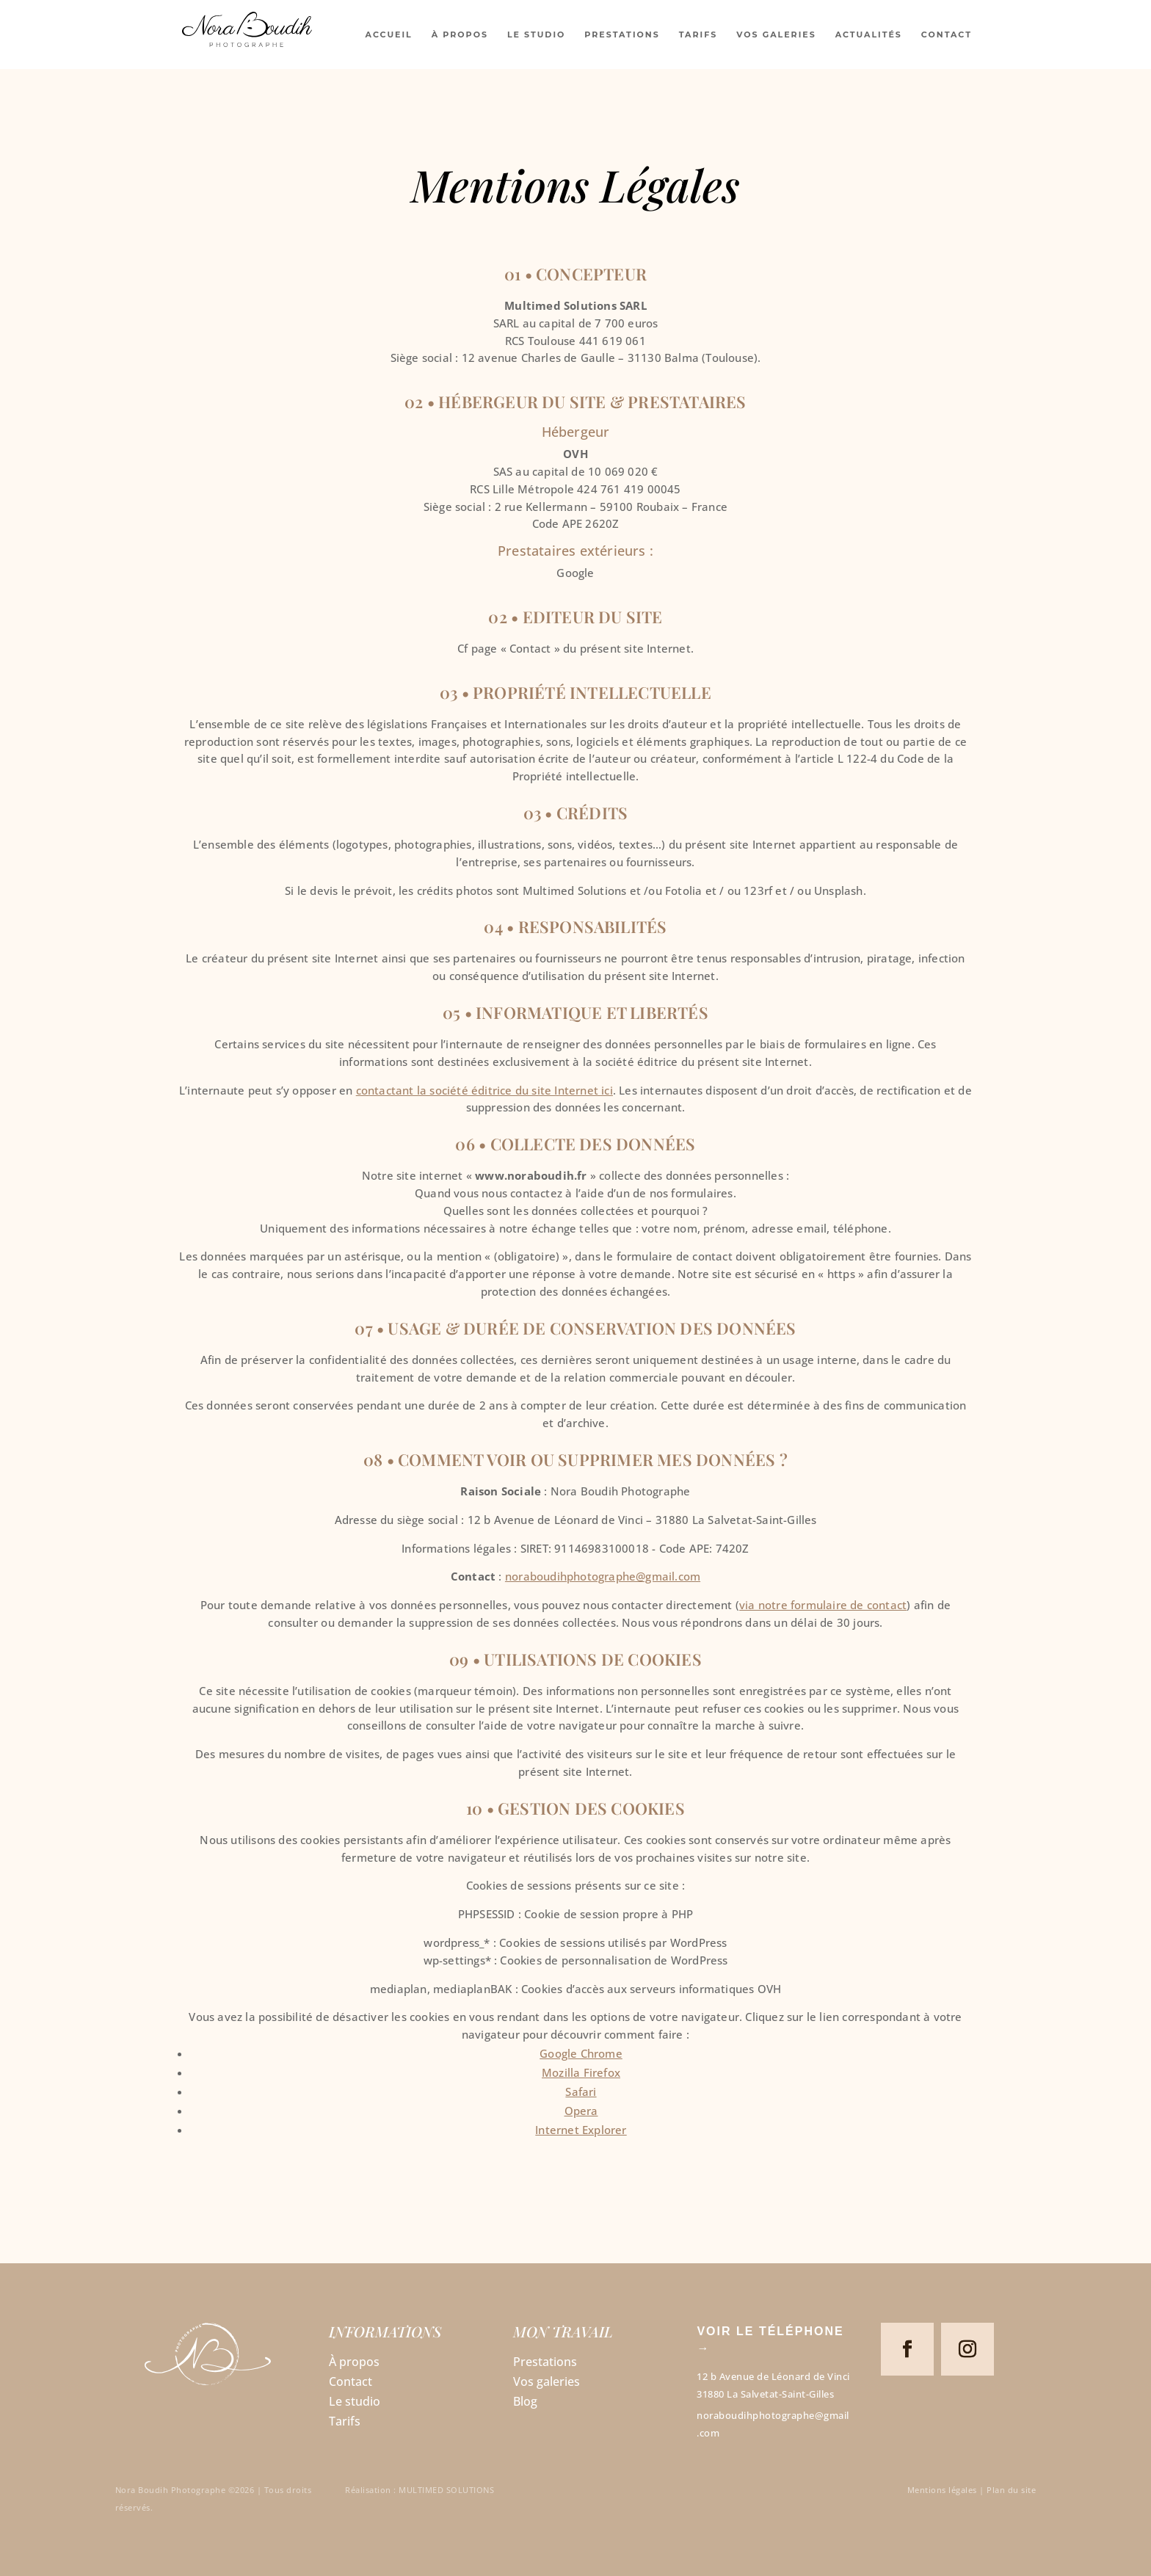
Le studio (354, 2401)
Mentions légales (942, 2489)
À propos (354, 2362)
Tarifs (344, 2421)
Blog (525, 2401)
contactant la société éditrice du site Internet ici (484, 1090)
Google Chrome (581, 2053)
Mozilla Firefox (581, 2072)
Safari (580, 2091)
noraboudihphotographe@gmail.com (602, 1576)
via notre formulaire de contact (823, 1604)
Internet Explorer (580, 2129)
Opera (581, 2110)
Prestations (545, 2362)
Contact (350, 2381)
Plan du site (1011, 2489)
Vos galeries (546, 2381)
